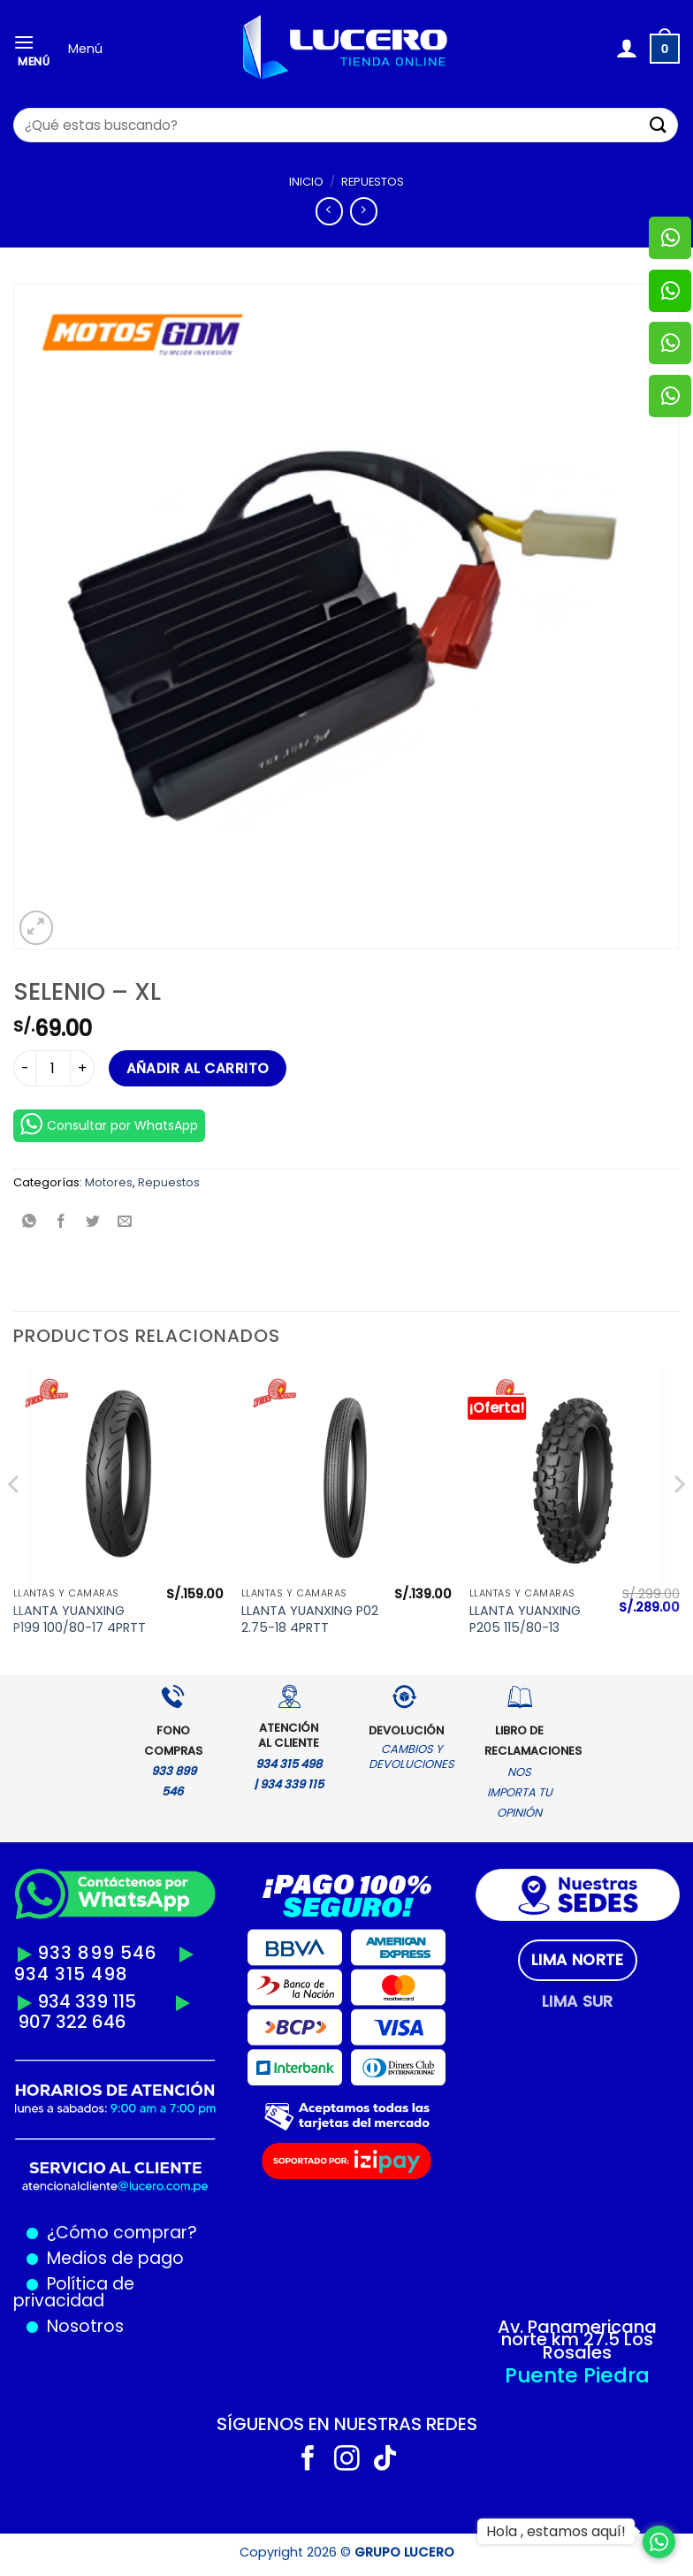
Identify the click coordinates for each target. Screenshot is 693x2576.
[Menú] (34, 49)
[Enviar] (658, 125)
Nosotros (85, 2326)
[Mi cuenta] (626, 49)
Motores (109, 1182)
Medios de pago (111, 2258)
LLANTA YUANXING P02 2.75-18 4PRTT (309, 1619)
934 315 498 (70, 1974)
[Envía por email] (125, 1223)
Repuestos (372, 181)
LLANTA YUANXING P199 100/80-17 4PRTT (79, 1619)
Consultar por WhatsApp (109, 1124)
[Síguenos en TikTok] (385, 2460)
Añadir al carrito (198, 1068)
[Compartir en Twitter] (93, 1223)
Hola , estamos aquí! (556, 2531)
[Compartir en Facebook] (61, 1223)
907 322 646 (72, 2021)
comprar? (153, 2232)
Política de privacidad (73, 2292)
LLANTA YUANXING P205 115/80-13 (525, 1619)
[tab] (577, 1960)
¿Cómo (78, 2232)
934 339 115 (86, 2001)
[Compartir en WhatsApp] (29, 1223)
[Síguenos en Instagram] (347, 2460)
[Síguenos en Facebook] (308, 2460)
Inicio (306, 181)
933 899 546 (97, 1952)
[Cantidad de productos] (53, 1068)
